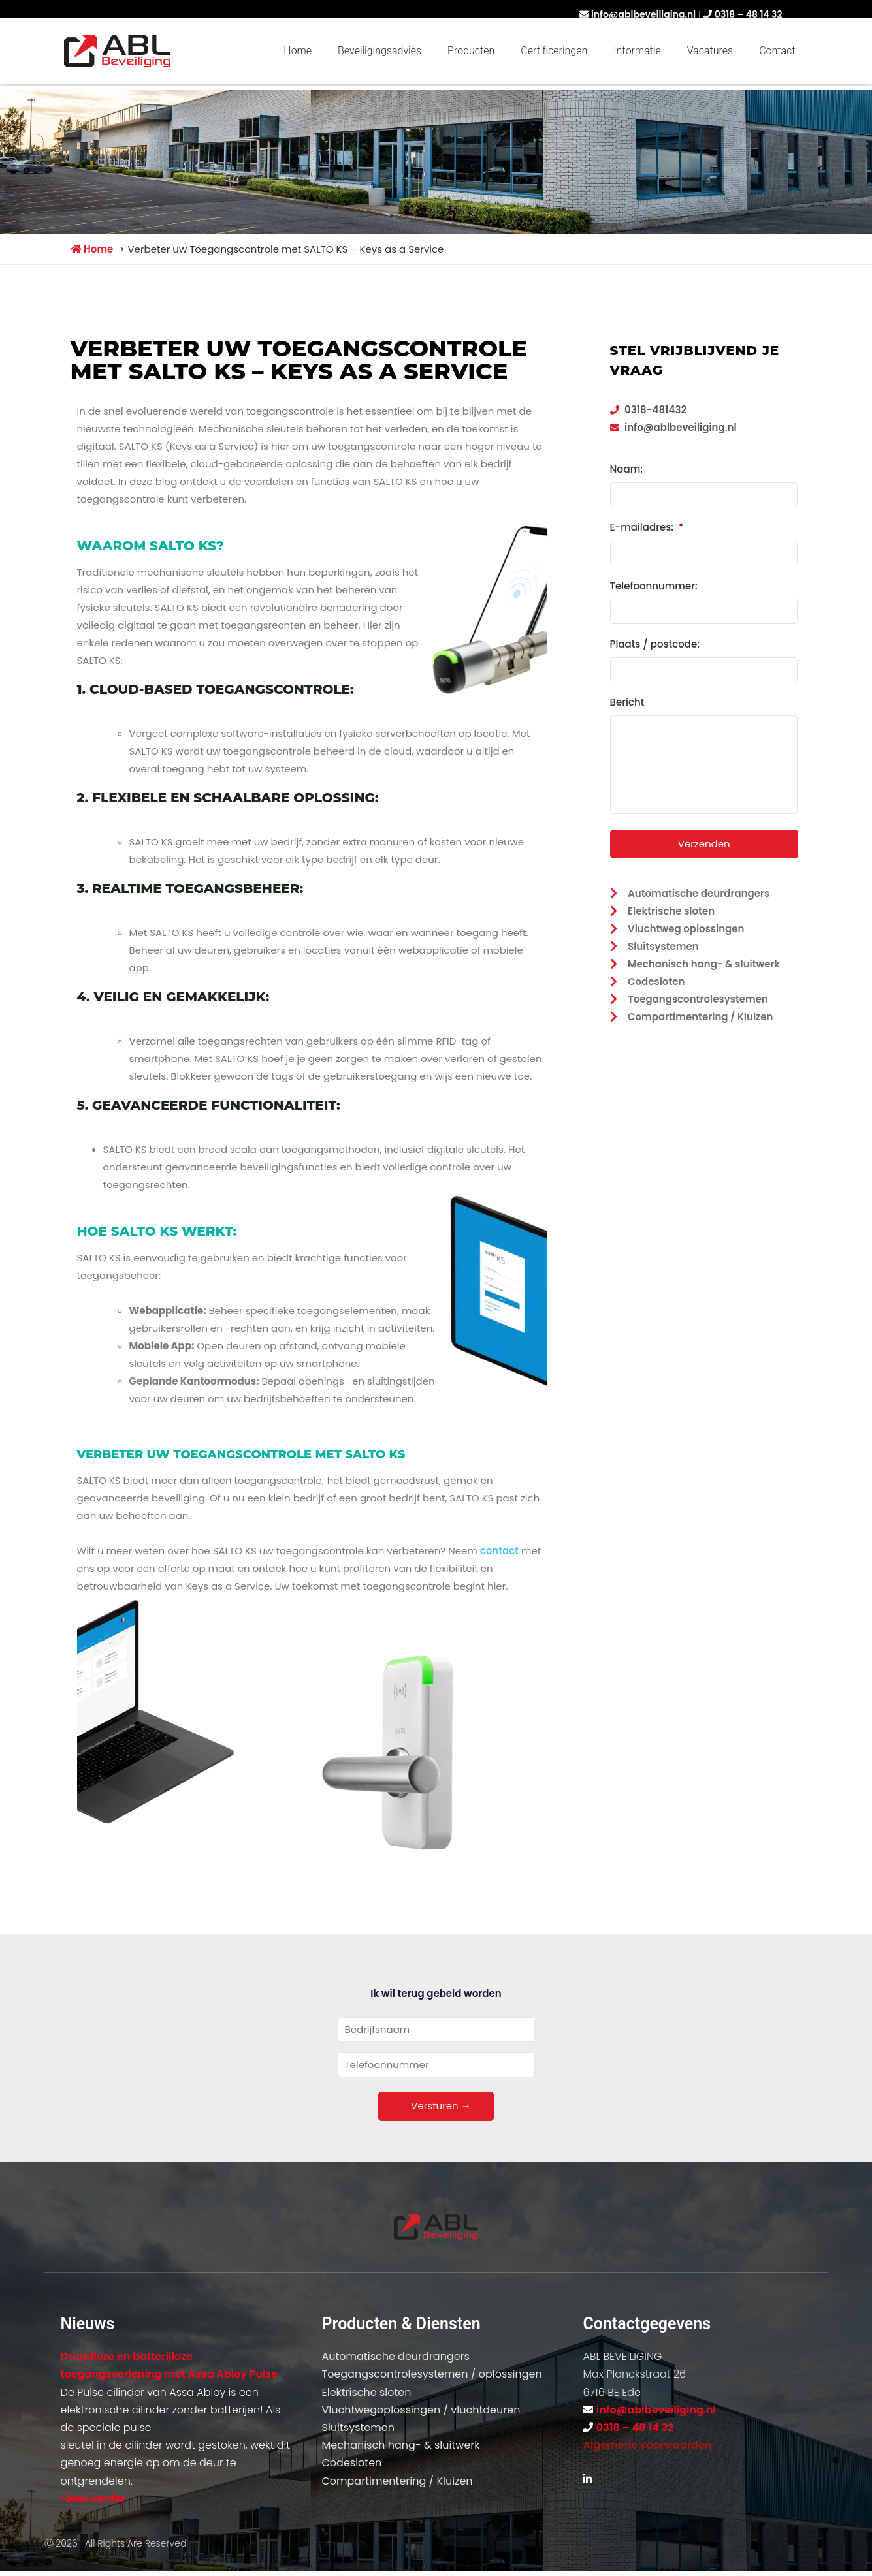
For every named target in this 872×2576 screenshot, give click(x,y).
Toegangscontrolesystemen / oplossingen (431, 2373)
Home (297, 50)
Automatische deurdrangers (395, 2356)
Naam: (626, 469)
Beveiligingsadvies (379, 50)
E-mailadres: (647, 526)
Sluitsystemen (357, 2427)
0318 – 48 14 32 (749, 14)
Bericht (627, 697)
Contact (777, 50)
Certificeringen (554, 50)
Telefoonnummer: (654, 583)
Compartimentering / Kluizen (396, 2481)
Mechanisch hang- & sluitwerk (400, 2445)
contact (499, 1551)
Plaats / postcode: (655, 641)
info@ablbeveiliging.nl (643, 14)
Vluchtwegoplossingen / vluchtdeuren (420, 2409)
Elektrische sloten (366, 2392)
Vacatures (710, 50)
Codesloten (351, 2462)
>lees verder (93, 2498)
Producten (470, 50)
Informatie (636, 50)
